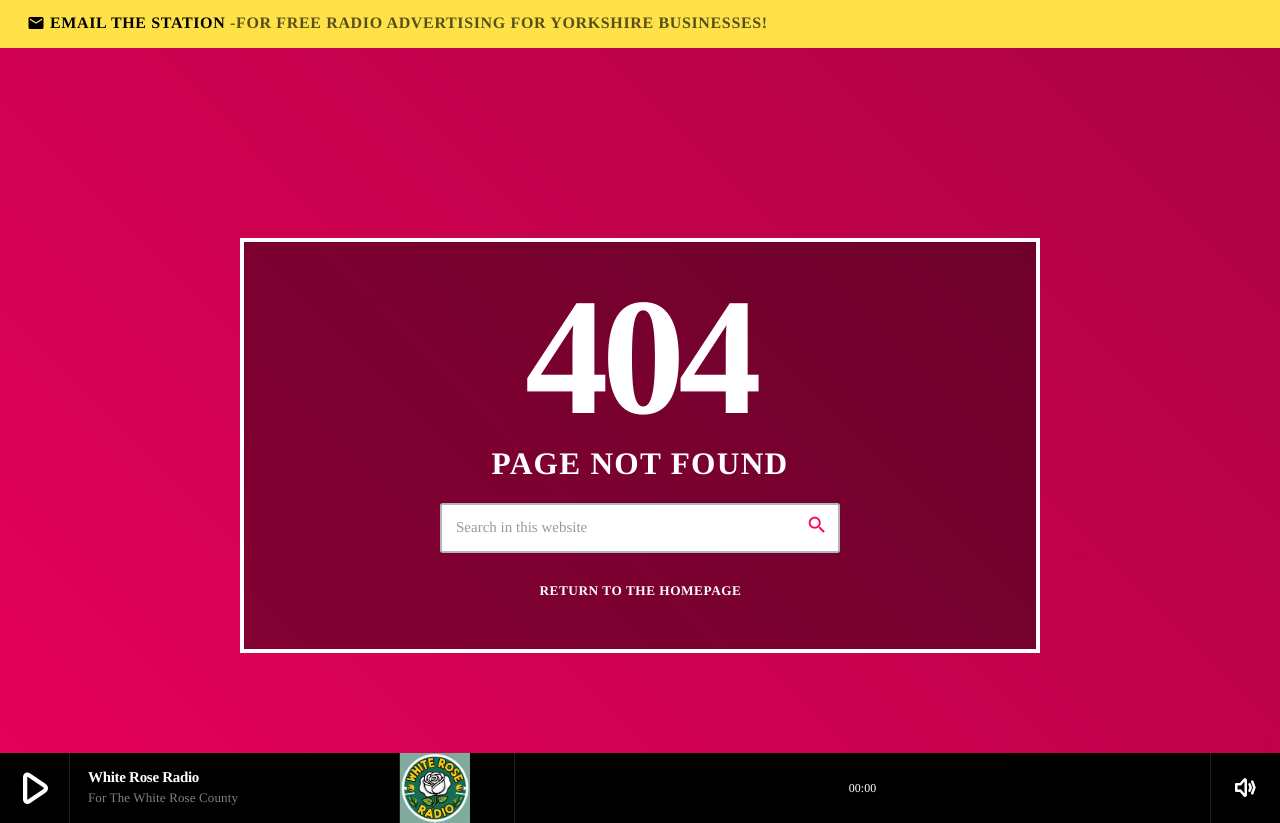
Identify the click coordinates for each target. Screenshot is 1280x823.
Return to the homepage (641, 590)
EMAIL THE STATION (397, 23)
